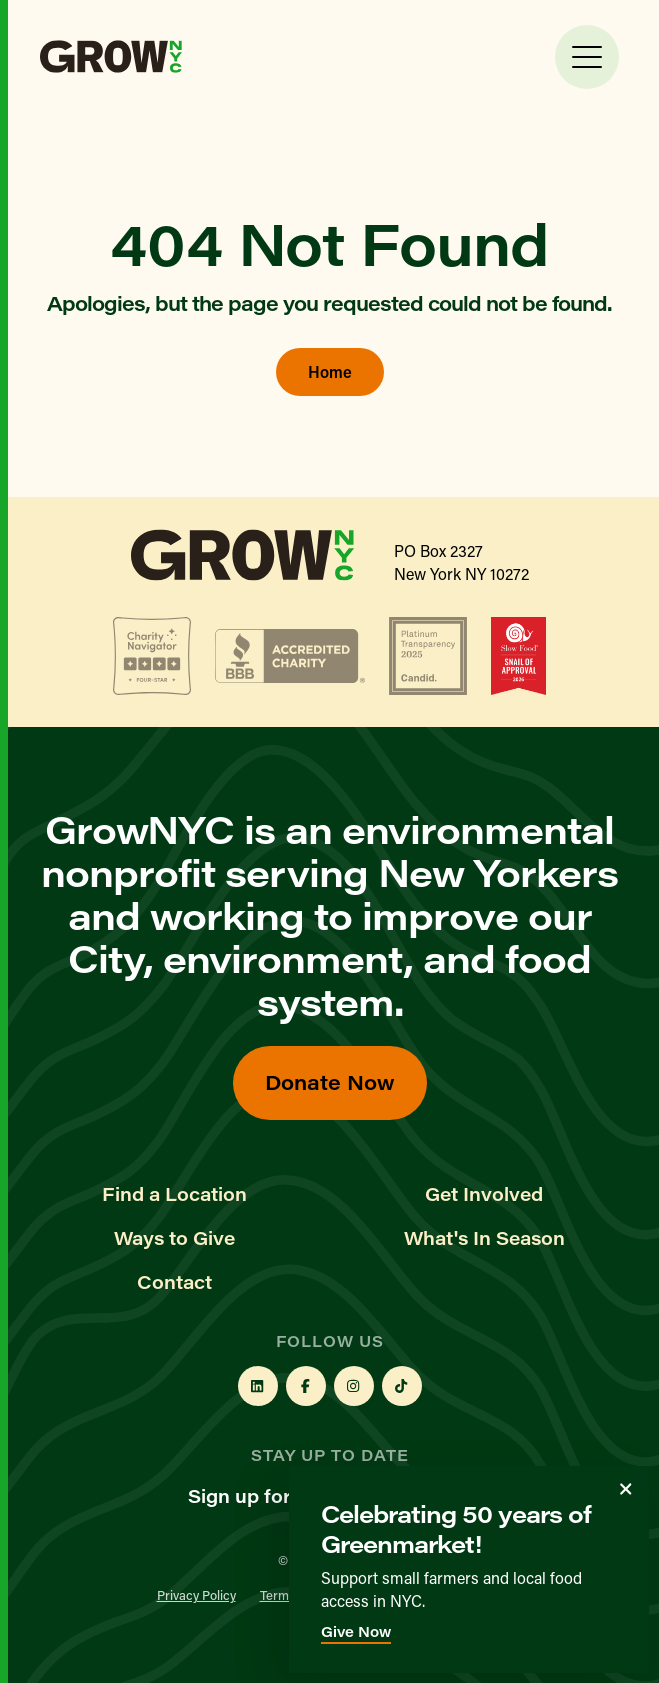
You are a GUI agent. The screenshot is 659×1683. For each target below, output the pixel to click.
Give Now (356, 1631)
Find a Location (174, 1194)
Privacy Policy (196, 1594)
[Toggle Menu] (587, 57)
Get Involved (484, 1194)
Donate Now (330, 1081)
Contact (174, 1282)
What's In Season (484, 1238)
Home (330, 371)
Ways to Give (174, 1238)
